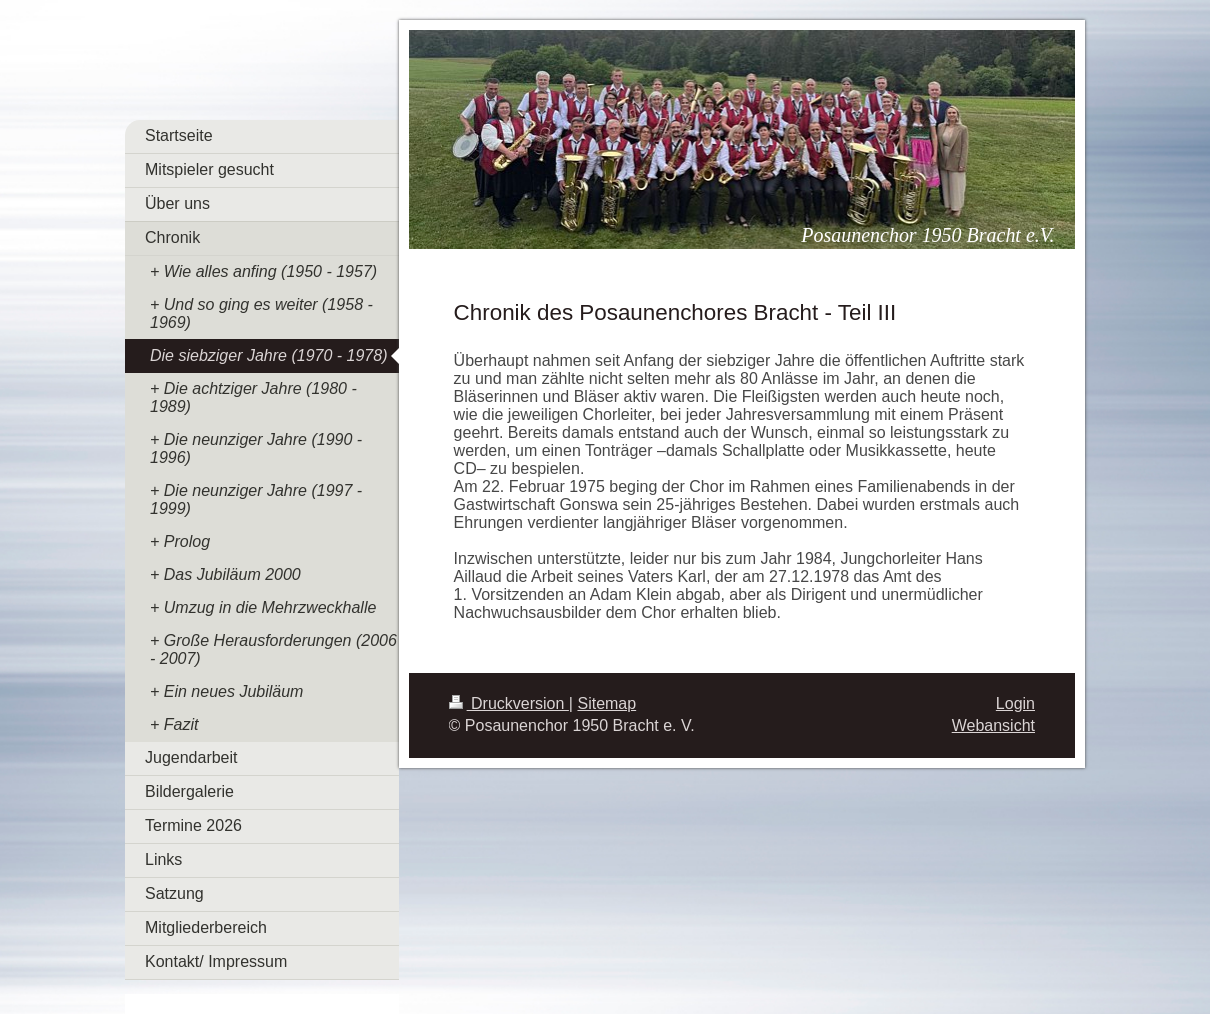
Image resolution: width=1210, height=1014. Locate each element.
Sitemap (606, 703)
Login (1015, 703)
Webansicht (993, 725)
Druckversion (509, 703)
